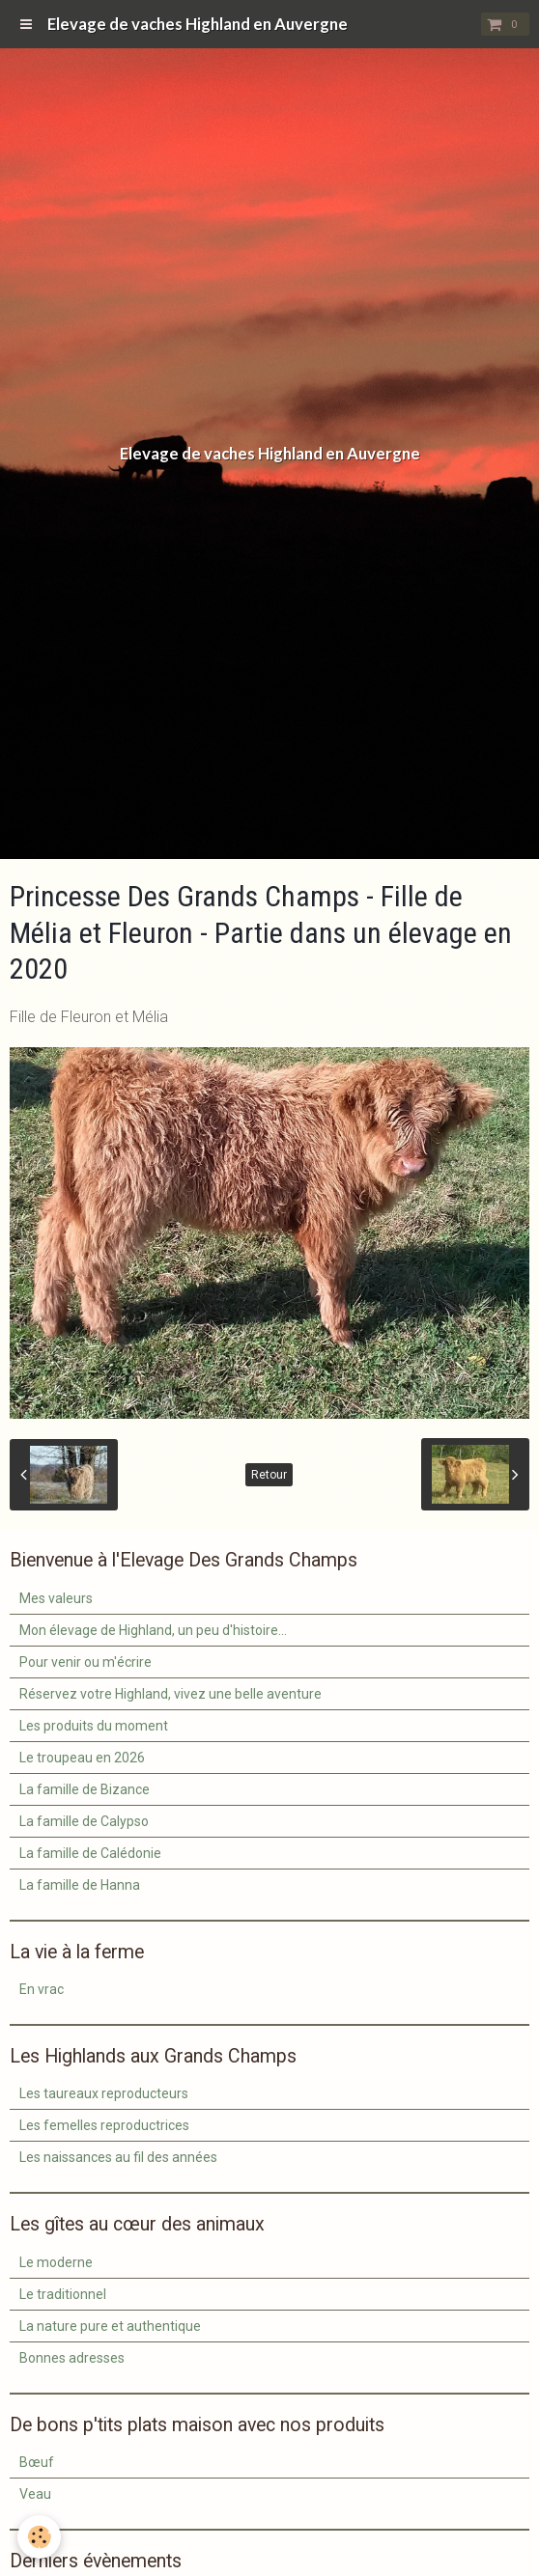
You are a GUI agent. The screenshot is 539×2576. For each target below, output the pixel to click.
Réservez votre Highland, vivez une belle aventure (170, 1694)
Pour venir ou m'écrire (85, 1662)
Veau (35, 2494)
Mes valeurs (56, 1598)
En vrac (41, 1989)
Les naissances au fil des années (118, 2157)
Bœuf (36, 2462)
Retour (269, 1475)
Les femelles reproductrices (104, 2125)
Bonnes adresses (72, 2358)
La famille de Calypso (84, 1821)
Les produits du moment (93, 1725)
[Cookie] (39, 2537)
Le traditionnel (62, 2294)
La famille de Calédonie (90, 1853)
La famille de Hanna (79, 1885)
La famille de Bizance (84, 1789)
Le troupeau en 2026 (82, 1757)
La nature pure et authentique (110, 2326)
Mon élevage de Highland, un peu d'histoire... (153, 1630)
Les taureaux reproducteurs (103, 2093)
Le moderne (56, 2262)
